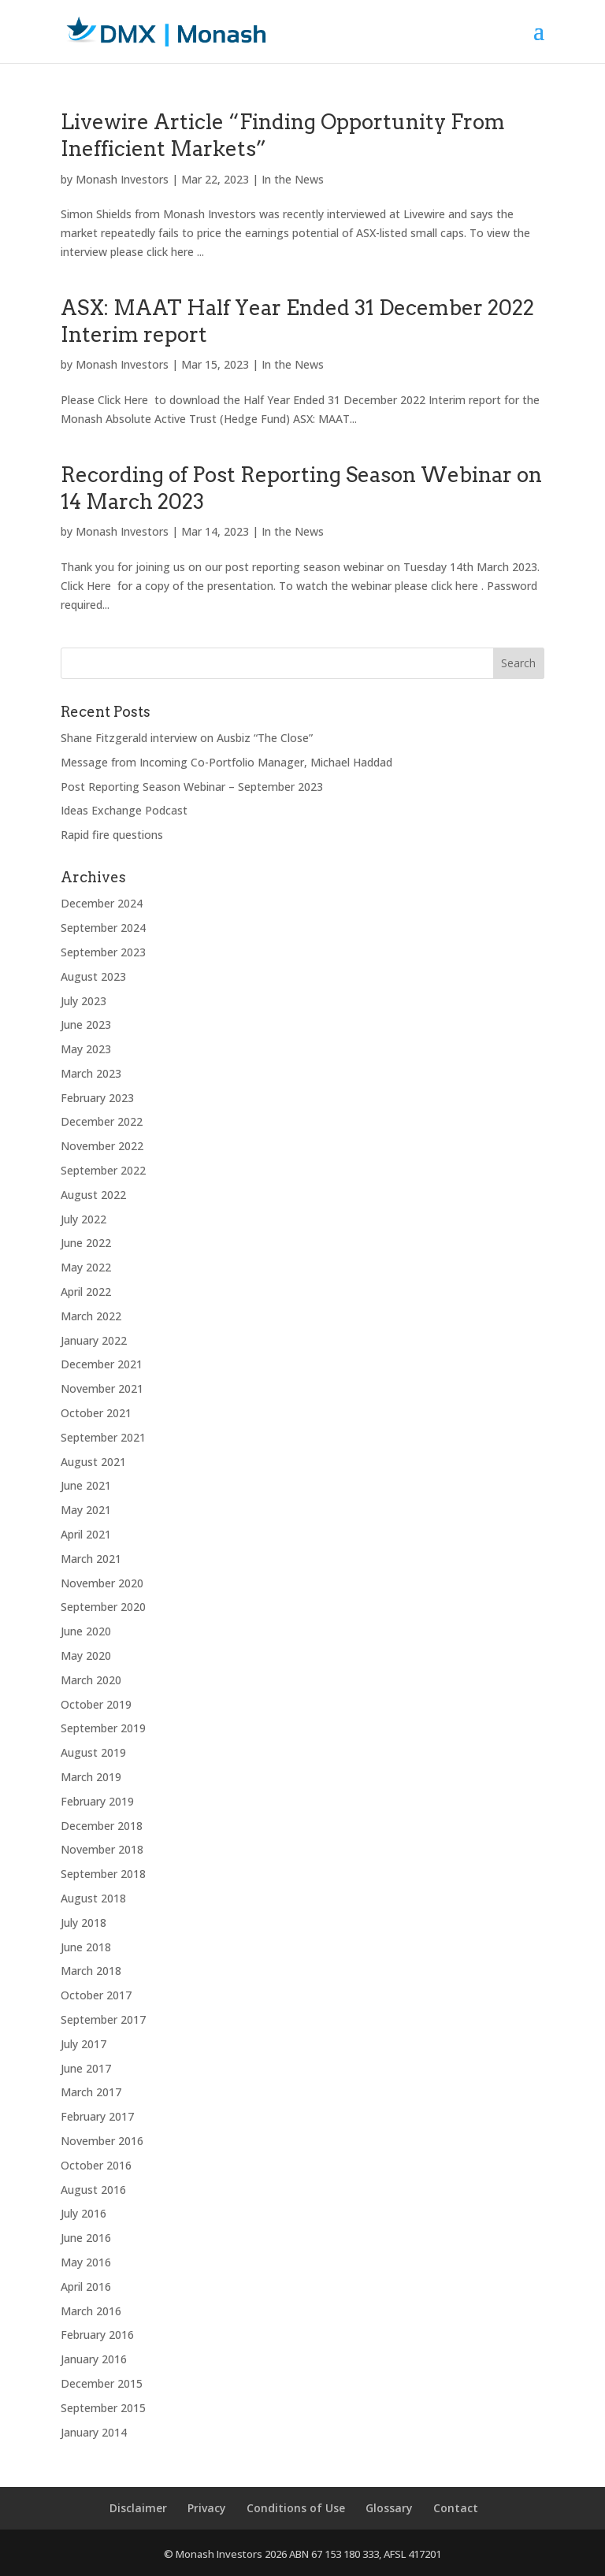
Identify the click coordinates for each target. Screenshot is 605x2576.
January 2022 (94, 1340)
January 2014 (94, 2432)
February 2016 (97, 2334)
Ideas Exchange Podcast (124, 810)
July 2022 (83, 1219)
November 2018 (102, 1849)
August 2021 (93, 1461)
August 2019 (93, 1752)
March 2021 (91, 1558)
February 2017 (97, 2116)
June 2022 (86, 1242)
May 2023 (86, 1048)
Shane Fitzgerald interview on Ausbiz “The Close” (187, 737)
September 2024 (103, 927)
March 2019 (91, 1776)
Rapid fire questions (112, 834)
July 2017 (83, 2043)
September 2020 (103, 1606)
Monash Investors (122, 179)
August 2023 (93, 976)
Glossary (389, 2507)
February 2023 (97, 1097)
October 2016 (96, 2165)
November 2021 (102, 1388)
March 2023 (91, 1073)
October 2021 (96, 1412)
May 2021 (86, 1509)
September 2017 (103, 2019)
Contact (455, 2507)
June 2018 (86, 1946)
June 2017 (86, 2068)
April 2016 (86, 2286)
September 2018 (103, 1873)
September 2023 (103, 952)
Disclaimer (138, 2507)
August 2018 (93, 1898)
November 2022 (102, 1145)
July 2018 (83, 1922)
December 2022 (102, 1121)
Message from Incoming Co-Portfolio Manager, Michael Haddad (226, 762)
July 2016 (83, 2213)
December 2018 (102, 1825)
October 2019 (96, 1704)
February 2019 (97, 1801)
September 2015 (103, 2407)
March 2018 (91, 1970)
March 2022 (91, 1315)
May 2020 (86, 1655)
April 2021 (86, 1534)
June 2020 (86, 1631)
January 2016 (94, 2358)
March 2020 (91, 1679)
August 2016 (93, 2189)
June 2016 (86, 2237)
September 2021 (103, 1437)
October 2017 (96, 1995)
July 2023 (83, 1000)
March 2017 (91, 2091)
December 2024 (102, 903)
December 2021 (102, 1364)
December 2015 (102, 2383)
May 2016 (86, 2262)
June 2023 (86, 1024)
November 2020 (102, 1583)
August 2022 (93, 1194)
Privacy (206, 2507)
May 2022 (86, 1267)
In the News (293, 179)
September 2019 (103, 1727)
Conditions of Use (296, 2507)
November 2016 (102, 2140)
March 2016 (91, 2310)
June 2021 (86, 1485)
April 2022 (86, 1291)
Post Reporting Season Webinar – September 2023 (192, 786)
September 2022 (103, 1170)
